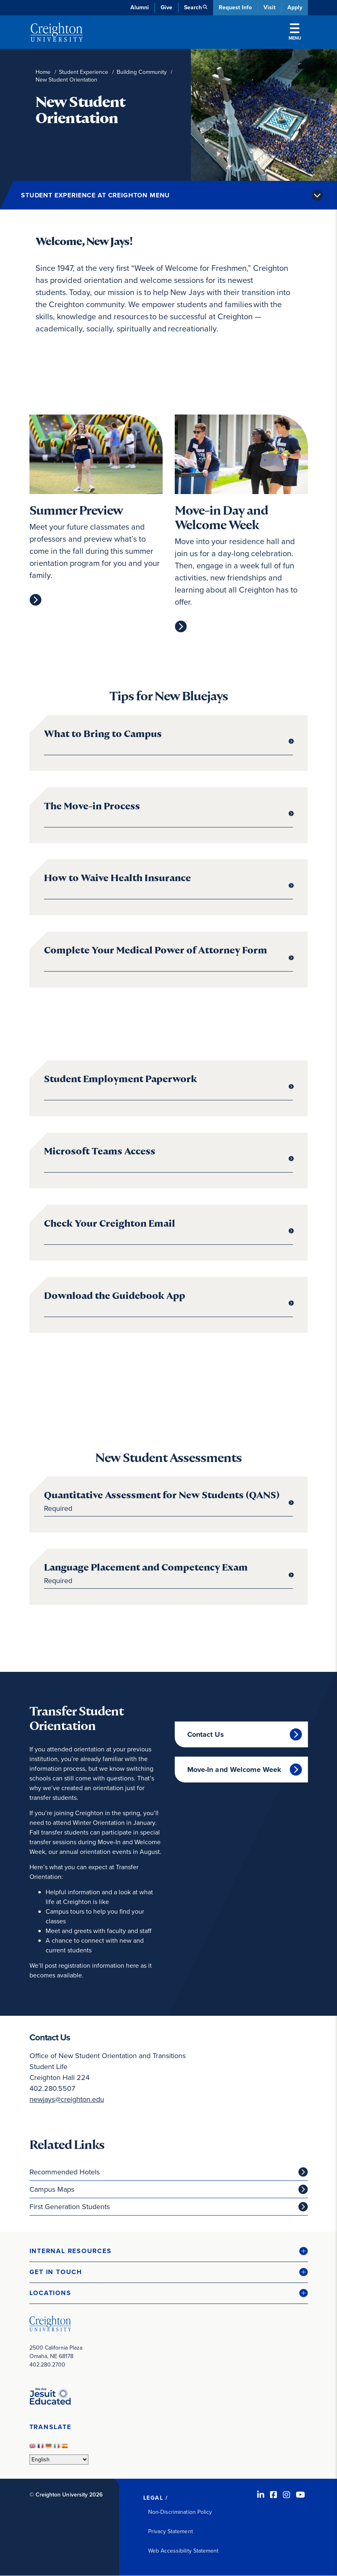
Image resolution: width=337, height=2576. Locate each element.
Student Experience (83, 72)
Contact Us (205, 1734)
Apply (294, 7)
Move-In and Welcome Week (234, 1769)
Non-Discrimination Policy (180, 2512)
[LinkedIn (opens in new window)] (260, 2495)
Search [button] (193, 7)
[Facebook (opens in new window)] (273, 2495)
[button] (168, 2251)
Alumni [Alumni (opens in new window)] (139, 7)
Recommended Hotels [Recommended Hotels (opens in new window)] (64, 2172)
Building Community (142, 72)
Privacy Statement (170, 2531)
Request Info (235, 7)
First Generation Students (69, 2206)
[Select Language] (58, 2460)
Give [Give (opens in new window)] (166, 7)
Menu (295, 32)
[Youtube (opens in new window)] (300, 2495)
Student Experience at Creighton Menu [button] (95, 195)
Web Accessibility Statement (183, 2551)
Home (43, 72)
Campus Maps (51, 2189)
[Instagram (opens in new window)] (286, 2495)
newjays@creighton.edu (66, 2099)
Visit (270, 7)
